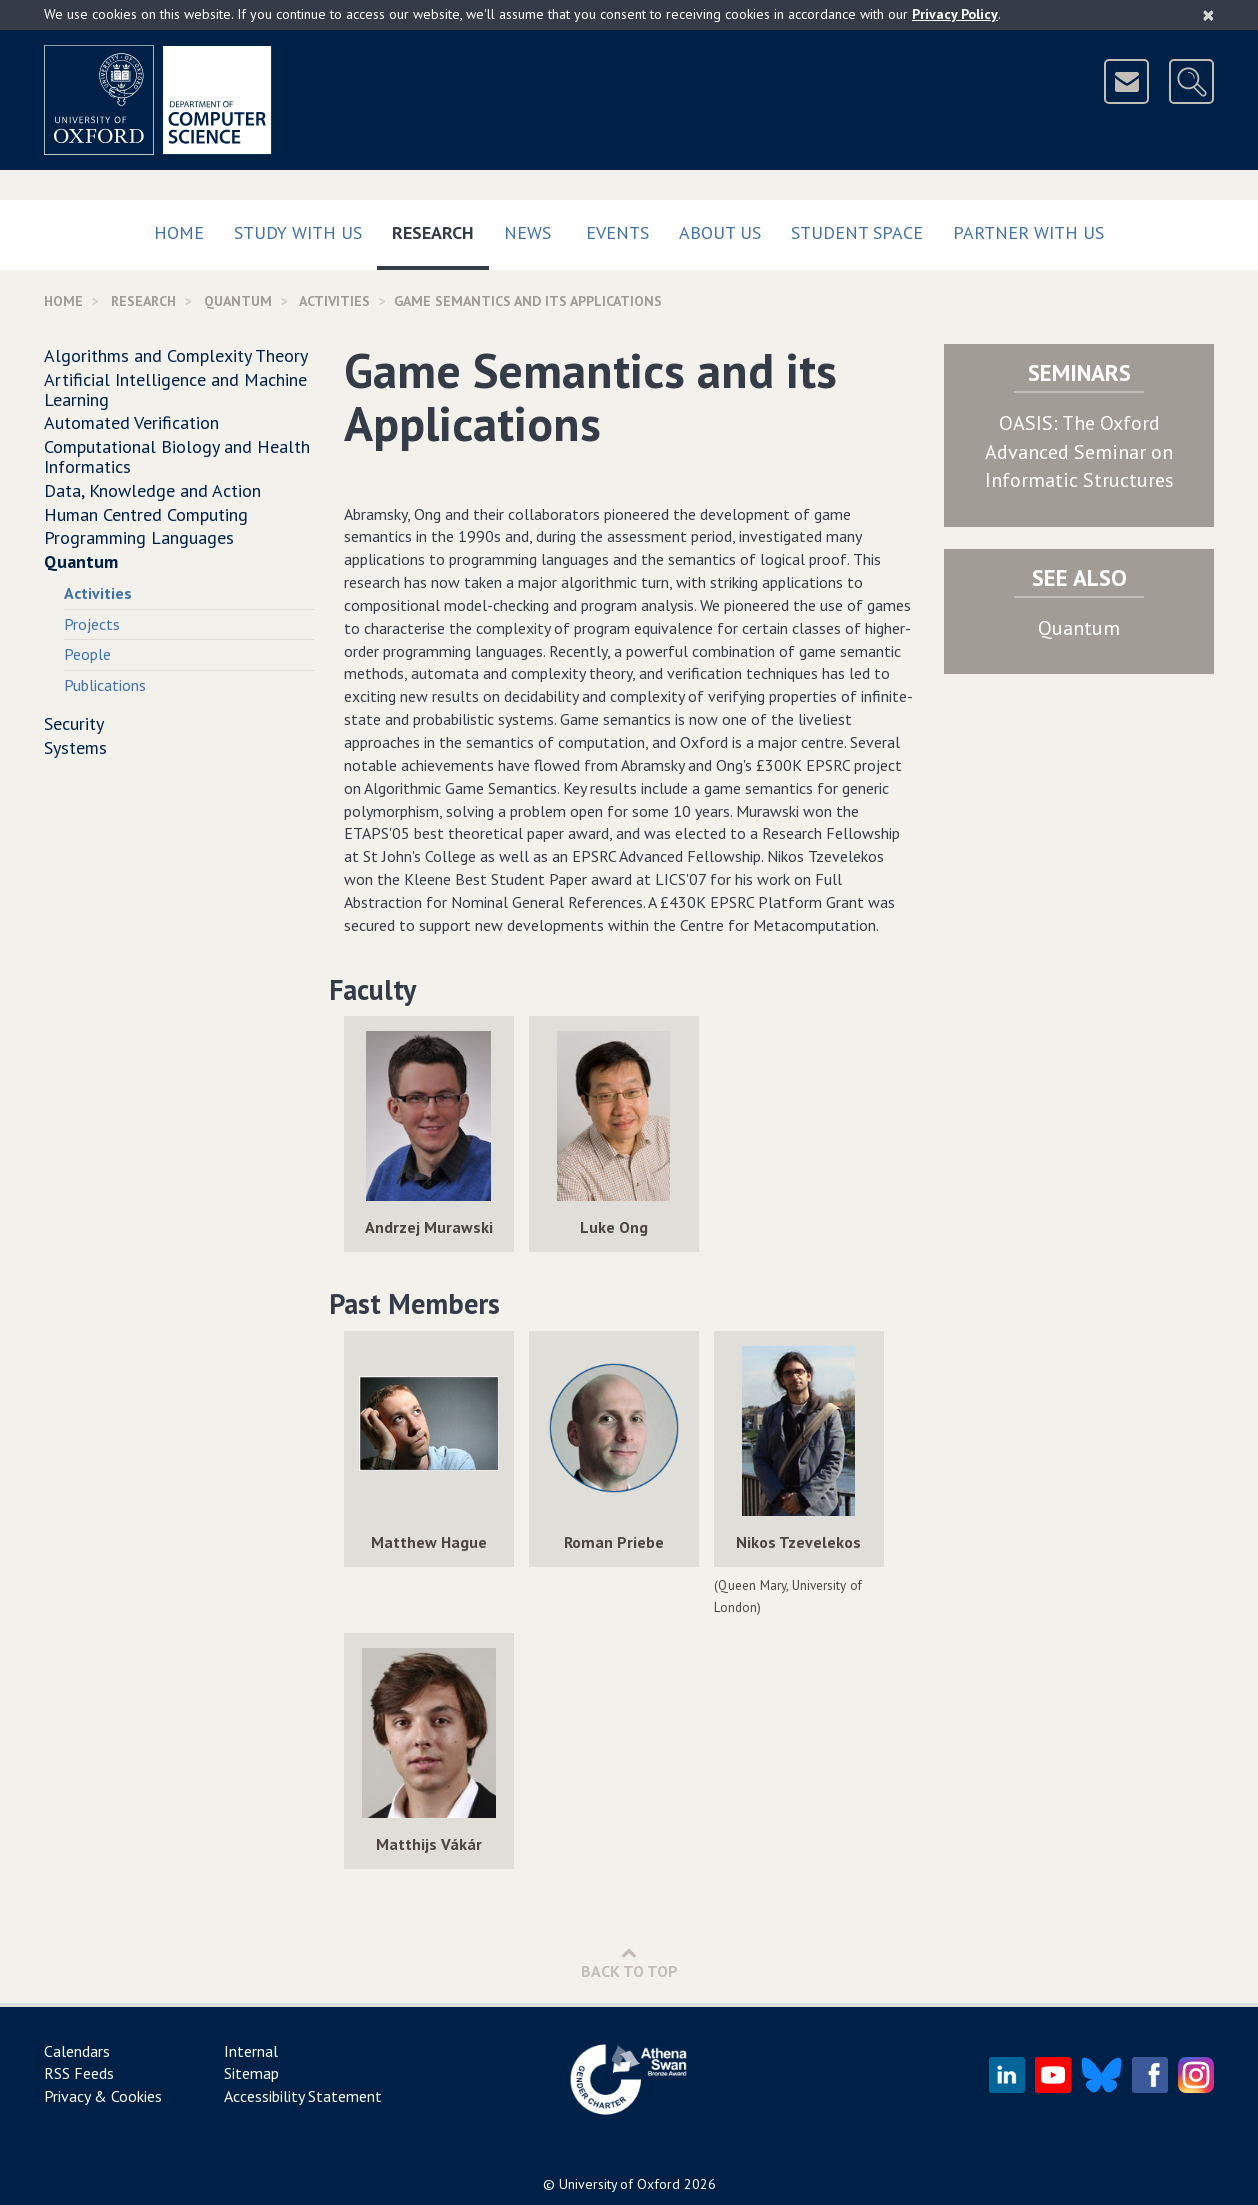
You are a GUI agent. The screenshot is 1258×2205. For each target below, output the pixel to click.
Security (74, 723)
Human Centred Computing (146, 514)
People (87, 654)
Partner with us (1028, 232)
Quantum (238, 301)
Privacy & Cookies (103, 2096)
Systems (75, 747)
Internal (251, 2051)
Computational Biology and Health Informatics (177, 456)
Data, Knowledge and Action (152, 490)
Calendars (77, 2051)
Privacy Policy (955, 14)
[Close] (1208, 15)
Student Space (857, 232)
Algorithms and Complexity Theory (176, 355)
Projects (92, 624)
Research (440, 228)
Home (179, 232)
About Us (720, 232)
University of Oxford (619, 2184)
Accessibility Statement (303, 2096)
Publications (105, 685)
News (527, 232)
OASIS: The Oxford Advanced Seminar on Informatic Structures (1079, 451)
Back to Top (629, 1962)
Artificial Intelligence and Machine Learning (175, 389)
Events (617, 232)
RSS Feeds (79, 2073)
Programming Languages (139, 537)
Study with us (298, 232)
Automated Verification (131, 422)
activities (334, 301)
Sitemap (251, 2073)
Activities (98, 593)
